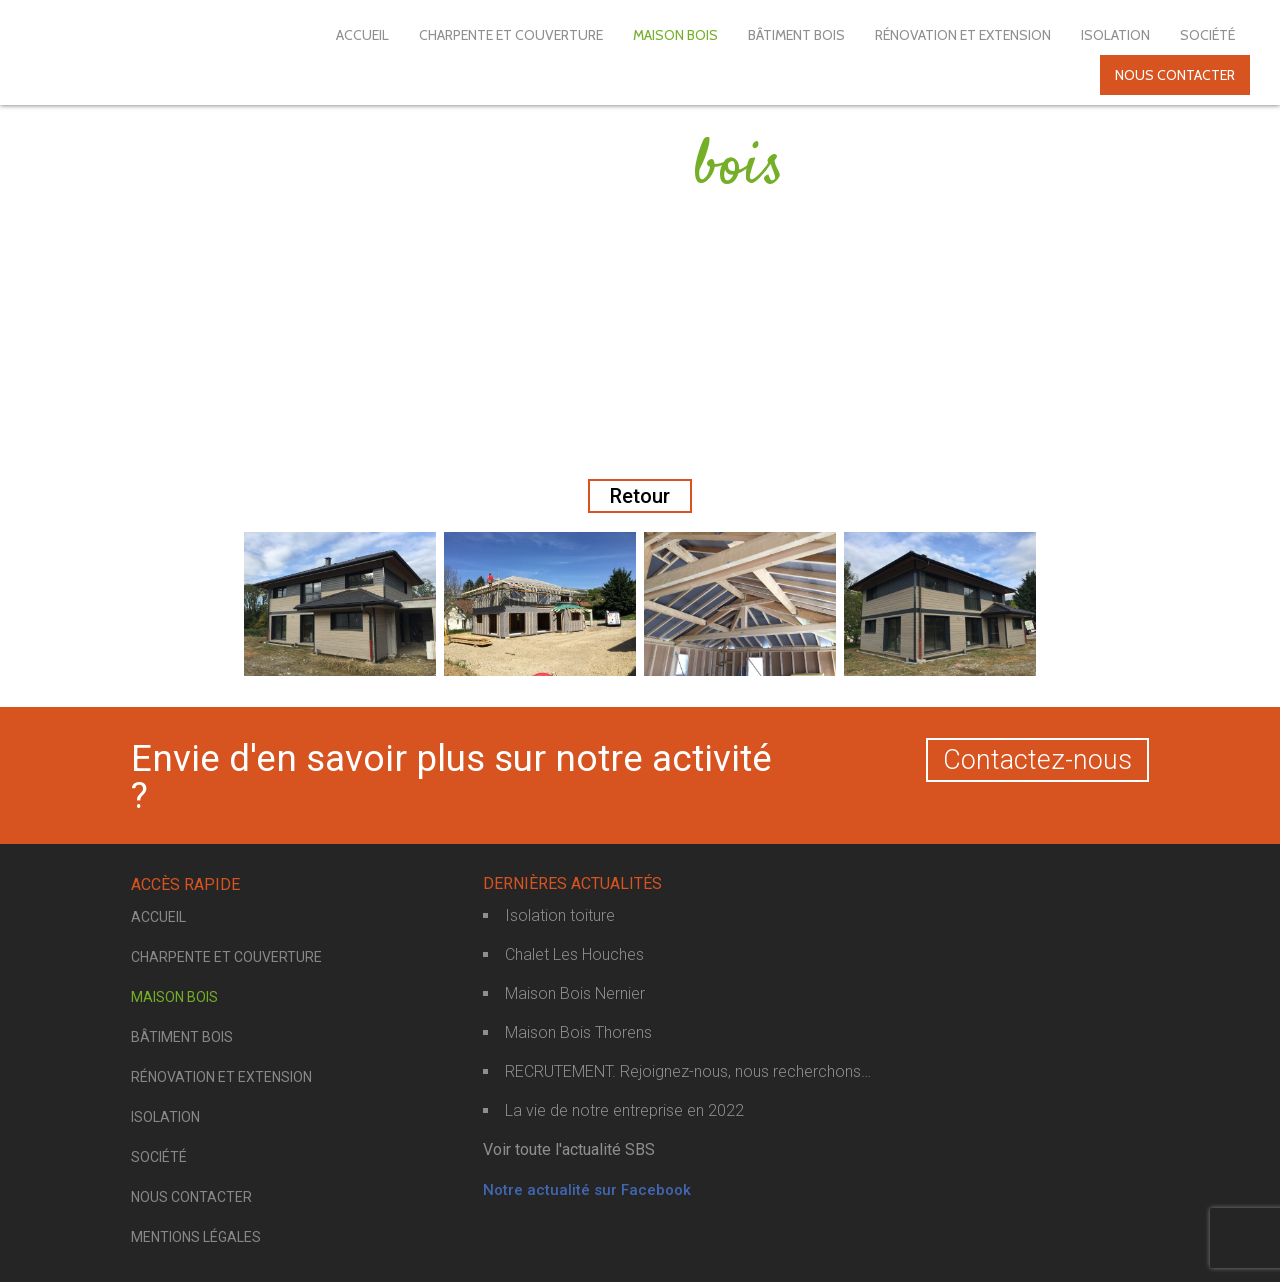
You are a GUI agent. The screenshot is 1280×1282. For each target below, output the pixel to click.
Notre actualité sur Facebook (587, 1190)
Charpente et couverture (511, 35)
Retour (640, 496)
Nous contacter (1175, 75)
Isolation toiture (560, 915)
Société (1207, 35)
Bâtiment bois (796, 35)
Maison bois (675, 35)
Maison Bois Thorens (578, 1032)
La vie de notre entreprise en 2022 (624, 1110)
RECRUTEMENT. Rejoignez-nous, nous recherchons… (688, 1071)
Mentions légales (196, 1237)
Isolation (1115, 35)
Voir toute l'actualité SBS (569, 1149)
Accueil (362, 35)
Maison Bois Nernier (575, 993)
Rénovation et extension (963, 35)
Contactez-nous (1037, 760)
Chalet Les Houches (574, 954)
